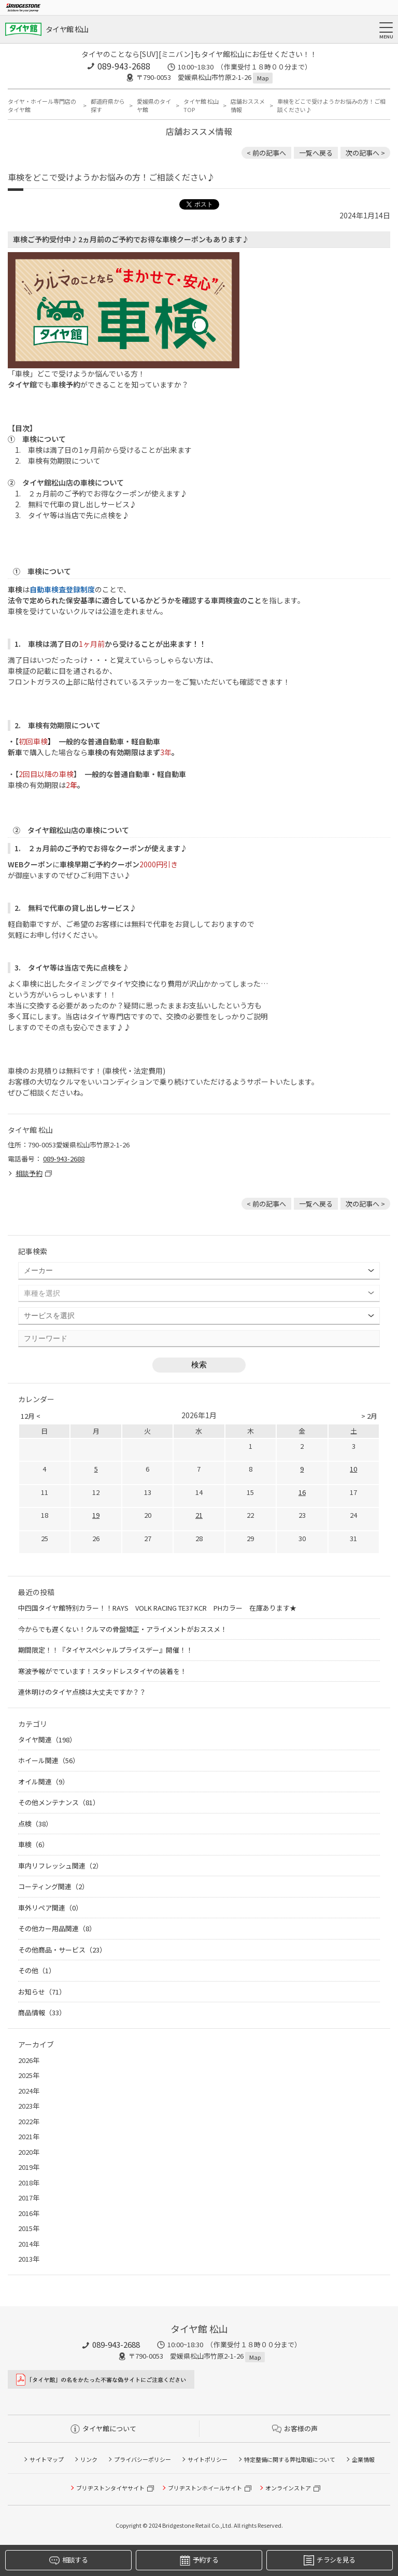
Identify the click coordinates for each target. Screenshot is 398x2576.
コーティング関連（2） (53, 1886)
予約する (199, 2560)
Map (262, 78)
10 (353, 1469)
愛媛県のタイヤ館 (154, 105)
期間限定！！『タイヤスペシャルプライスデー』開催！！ (105, 1650)
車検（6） (33, 1844)
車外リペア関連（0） (50, 1908)
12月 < (30, 1416)
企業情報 (363, 2459)
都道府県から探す (108, 105)
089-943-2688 (123, 66)
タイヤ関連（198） (47, 1739)
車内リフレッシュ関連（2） (60, 1866)
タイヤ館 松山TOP (201, 105)
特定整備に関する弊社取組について (289, 2459)
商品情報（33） (42, 2012)
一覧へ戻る (316, 153)
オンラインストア (288, 2488)
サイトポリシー (208, 2459)
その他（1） (36, 1970)
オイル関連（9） (43, 1781)
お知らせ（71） (42, 1992)
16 (302, 1492)
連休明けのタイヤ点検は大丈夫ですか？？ (82, 1692)
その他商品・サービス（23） (62, 1950)
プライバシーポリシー (142, 2459)
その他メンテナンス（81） (59, 1802)
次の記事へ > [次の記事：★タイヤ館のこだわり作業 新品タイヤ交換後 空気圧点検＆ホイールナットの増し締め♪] (365, 153)
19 (96, 1515)
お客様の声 (295, 2428)
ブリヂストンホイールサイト (205, 2488)
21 (199, 1515)
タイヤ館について (103, 2428)
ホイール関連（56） (48, 1760)
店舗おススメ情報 (248, 105)
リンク (88, 2459)
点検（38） (35, 1824)
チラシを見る (329, 2560)
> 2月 (369, 1416)
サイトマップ (47, 2459)
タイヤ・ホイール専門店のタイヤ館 (42, 105)
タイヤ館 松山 (67, 29)
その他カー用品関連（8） (57, 1928)
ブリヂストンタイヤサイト (110, 2488)
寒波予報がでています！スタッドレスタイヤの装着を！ (102, 1671)
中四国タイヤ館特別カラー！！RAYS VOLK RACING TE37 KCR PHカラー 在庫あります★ (157, 1608)
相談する (68, 2560)
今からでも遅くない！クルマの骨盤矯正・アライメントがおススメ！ (122, 1629)
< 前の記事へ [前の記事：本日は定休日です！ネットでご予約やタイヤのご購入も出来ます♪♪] (266, 153)
